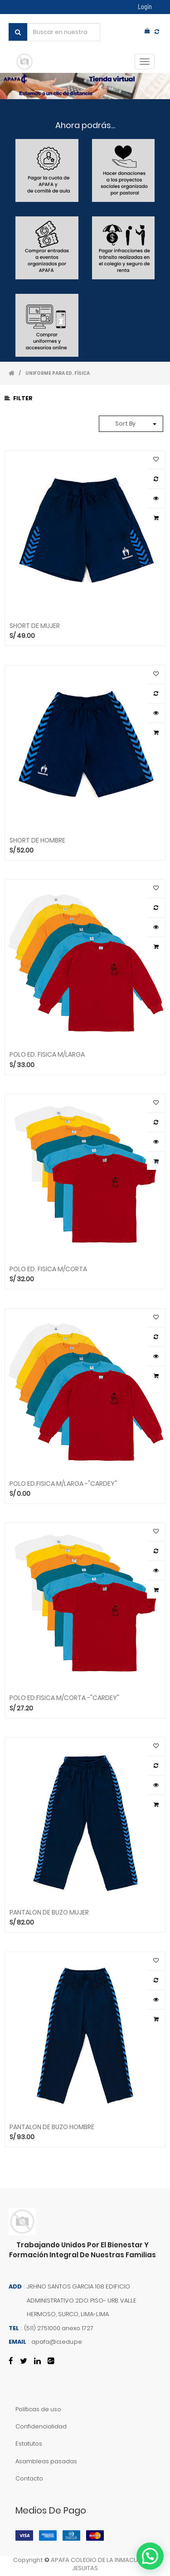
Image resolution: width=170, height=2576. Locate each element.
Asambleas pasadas (46, 2461)
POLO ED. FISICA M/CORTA (48, 1268)
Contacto (29, 2478)
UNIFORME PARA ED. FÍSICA (57, 373)
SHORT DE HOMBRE (37, 840)
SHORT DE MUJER (35, 625)
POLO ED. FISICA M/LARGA (47, 1054)
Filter (19, 398)
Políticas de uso (38, 2409)
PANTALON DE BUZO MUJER (49, 1912)
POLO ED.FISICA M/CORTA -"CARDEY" (64, 1697)
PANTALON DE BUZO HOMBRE (52, 2126)
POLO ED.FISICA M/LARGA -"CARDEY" (63, 1483)
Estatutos (28, 2443)
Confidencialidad (41, 2426)
